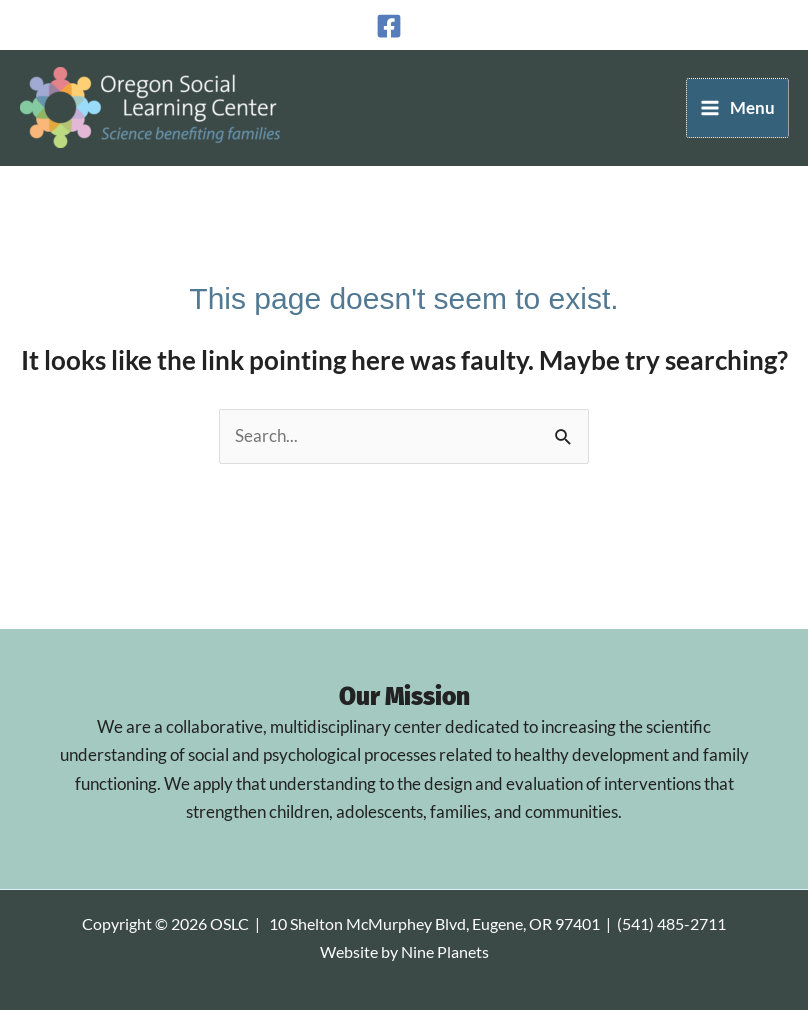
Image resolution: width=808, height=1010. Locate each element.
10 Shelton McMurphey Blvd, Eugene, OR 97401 (434, 924)
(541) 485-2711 (671, 924)
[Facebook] (389, 26)
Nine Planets (445, 952)
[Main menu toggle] (737, 108)
